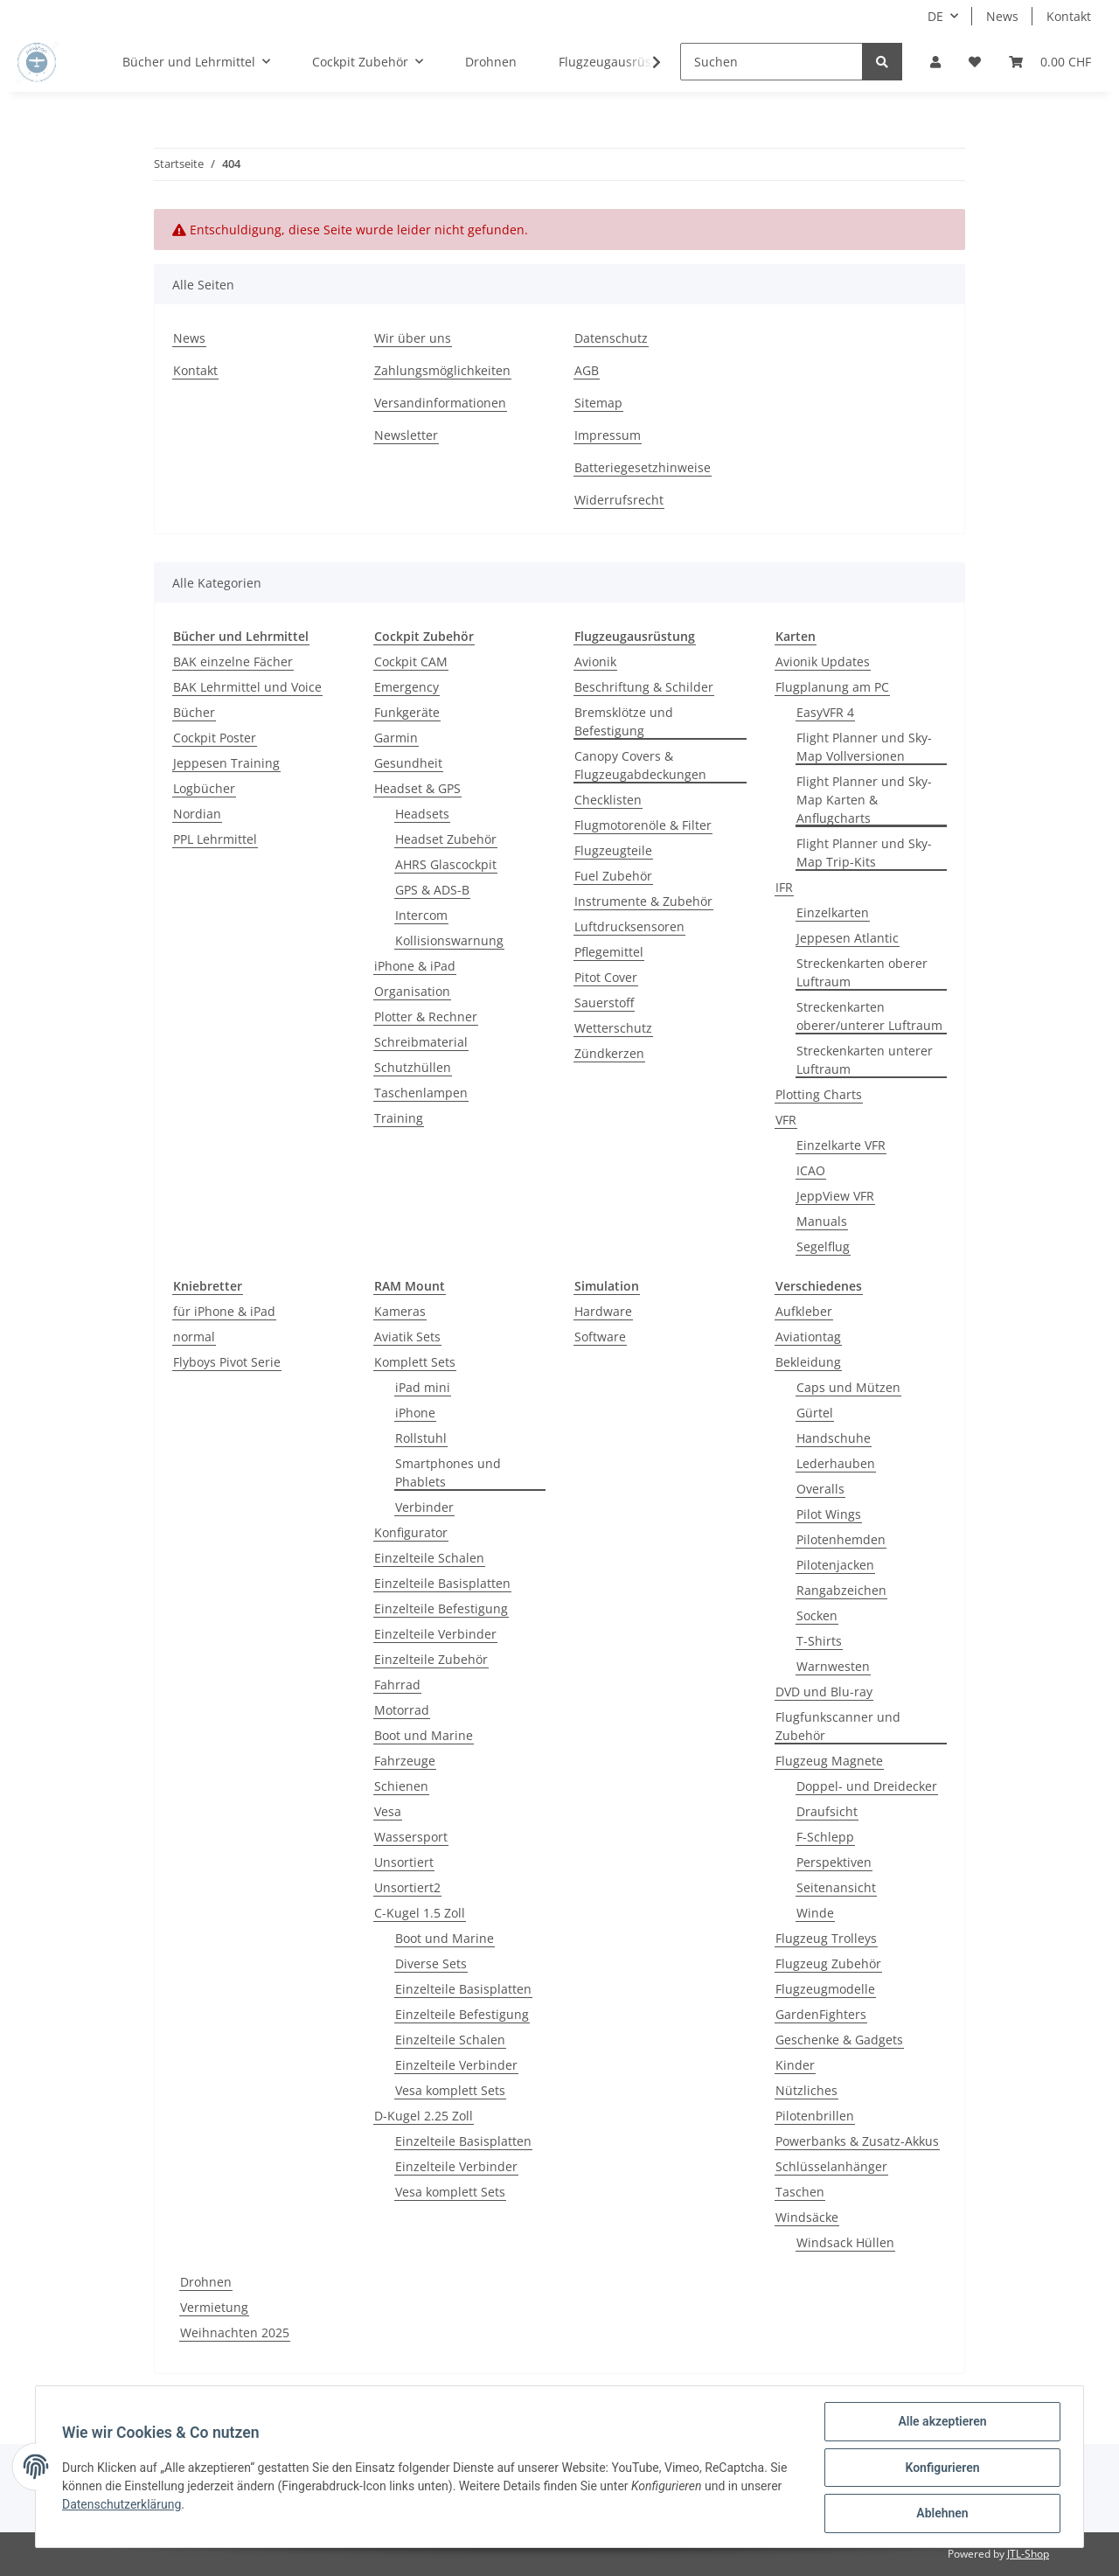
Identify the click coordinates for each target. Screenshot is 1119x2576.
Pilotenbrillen (814, 2115)
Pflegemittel (608, 951)
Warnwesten (833, 1666)
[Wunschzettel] (975, 61)
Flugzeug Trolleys (826, 1938)
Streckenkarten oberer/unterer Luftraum (869, 1016)
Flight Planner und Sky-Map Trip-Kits (864, 852)
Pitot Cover (605, 977)
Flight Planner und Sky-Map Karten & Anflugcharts (864, 799)
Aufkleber (803, 1311)
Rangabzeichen (841, 1590)
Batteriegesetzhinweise (642, 467)
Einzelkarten (832, 912)
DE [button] (935, 16)
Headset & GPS (417, 788)
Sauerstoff (604, 1002)
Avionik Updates (822, 661)
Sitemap (598, 402)
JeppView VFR (835, 1195)
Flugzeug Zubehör (828, 1963)
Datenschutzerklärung (123, 2505)
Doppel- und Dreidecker (866, 1786)
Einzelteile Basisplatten (442, 1583)
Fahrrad (397, 1684)
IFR (784, 887)
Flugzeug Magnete (829, 1760)
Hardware (603, 1311)
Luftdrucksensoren (629, 926)
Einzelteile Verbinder (435, 1634)
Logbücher (204, 788)
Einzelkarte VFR (841, 1145)
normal (194, 1336)
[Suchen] (771, 61)
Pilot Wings (828, 1514)
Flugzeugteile (613, 850)
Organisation (412, 991)
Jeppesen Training (226, 763)
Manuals (821, 1221)
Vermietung (214, 2307)
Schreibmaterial (421, 1042)
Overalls (820, 1488)
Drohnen (206, 2281)
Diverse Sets (431, 1963)
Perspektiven (834, 1862)
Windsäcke (806, 2217)
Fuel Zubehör (613, 875)
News (1002, 16)
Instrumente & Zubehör (643, 901)
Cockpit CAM (411, 661)
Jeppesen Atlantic (847, 937)
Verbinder (424, 1507)
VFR (785, 1119)
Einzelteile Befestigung (441, 1608)
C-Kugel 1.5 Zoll (419, 1912)
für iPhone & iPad (224, 1311)
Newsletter (406, 435)
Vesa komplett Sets (450, 2090)
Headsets (422, 813)
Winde (815, 1912)
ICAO (810, 1170)
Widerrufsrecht (619, 499)
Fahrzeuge (404, 1760)
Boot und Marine (423, 1735)
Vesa (387, 1811)
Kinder (795, 2065)
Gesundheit (408, 763)
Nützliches (806, 2090)
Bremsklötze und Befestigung (623, 721)
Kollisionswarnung (449, 940)
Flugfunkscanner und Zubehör (837, 1726)
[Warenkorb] (1050, 61)
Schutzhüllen (412, 1067)
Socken (817, 1615)
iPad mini (422, 1387)
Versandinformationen (440, 402)
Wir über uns (412, 338)
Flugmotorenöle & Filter (643, 825)
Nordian (197, 813)
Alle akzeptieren (940, 2423)
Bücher (194, 712)
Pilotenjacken (835, 1564)
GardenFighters (820, 2014)
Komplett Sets (414, 1362)
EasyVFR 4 (825, 712)
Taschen (799, 2191)
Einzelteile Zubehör (431, 1659)
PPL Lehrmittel (215, 839)
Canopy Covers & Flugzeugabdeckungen (640, 765)
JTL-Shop (1028, 2553)
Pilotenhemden (841, 1539)
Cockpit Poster (214, 737)
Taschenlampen (421, 1092)
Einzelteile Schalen (429, 1557)
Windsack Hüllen (845, 2242)
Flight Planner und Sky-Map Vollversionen (864, 746)
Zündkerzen (609, 1053)
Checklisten (608, 799)
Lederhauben (835, 1463)
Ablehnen (940, 2514)
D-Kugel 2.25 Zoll (423, 2115)
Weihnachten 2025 (234, 2332)
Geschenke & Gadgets (839, 2039)
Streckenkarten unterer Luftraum (864, 1059)
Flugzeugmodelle (825, 1989)
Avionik (595, 661)
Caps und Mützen (848, 1387)
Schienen (401, 1786)
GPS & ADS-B (432, 889)
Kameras (400, 1311)
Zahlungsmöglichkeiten (442, 370)
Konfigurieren (940, 2468)
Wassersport (411, 1836)
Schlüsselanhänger (831, 2166)
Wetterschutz (613, 1028)
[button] (935, 61)
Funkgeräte (407, 712)
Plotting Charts (818, 1094)
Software (600, 1336)
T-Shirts (819, 1641)
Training (398, 1118)
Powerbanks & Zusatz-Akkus (857, 2141)
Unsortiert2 (407, 1887)
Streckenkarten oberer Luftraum (862, 972)
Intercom (421, 915)
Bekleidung (808, 1362)
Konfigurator (411, 1532)
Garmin (396, 737)
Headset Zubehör (446, 839)
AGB (586, 370)
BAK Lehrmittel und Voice (247, 687)
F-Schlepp (825, 1836)
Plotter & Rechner (425, 1016)
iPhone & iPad (414, 965)
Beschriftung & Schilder (643, 687)
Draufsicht (827, 1811)
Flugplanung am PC (832, 687)
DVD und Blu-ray (823, 1691)
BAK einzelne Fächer (233, 661)
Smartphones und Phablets (448, 1472)
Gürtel (814, 1412)
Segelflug (823, 1246)
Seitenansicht (836, 1887)
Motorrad (401, 1710)
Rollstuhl (421, 1438)
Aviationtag (808, 1336)
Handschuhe (833, 1438)
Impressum (607, 435)
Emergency (406, 687)
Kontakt (1068, 16)
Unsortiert (404, 1862)
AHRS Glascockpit (446, 864)
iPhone (415, 1412)
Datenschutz (611, 338)
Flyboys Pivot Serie (227, 1362)
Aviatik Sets (407, 1336)
